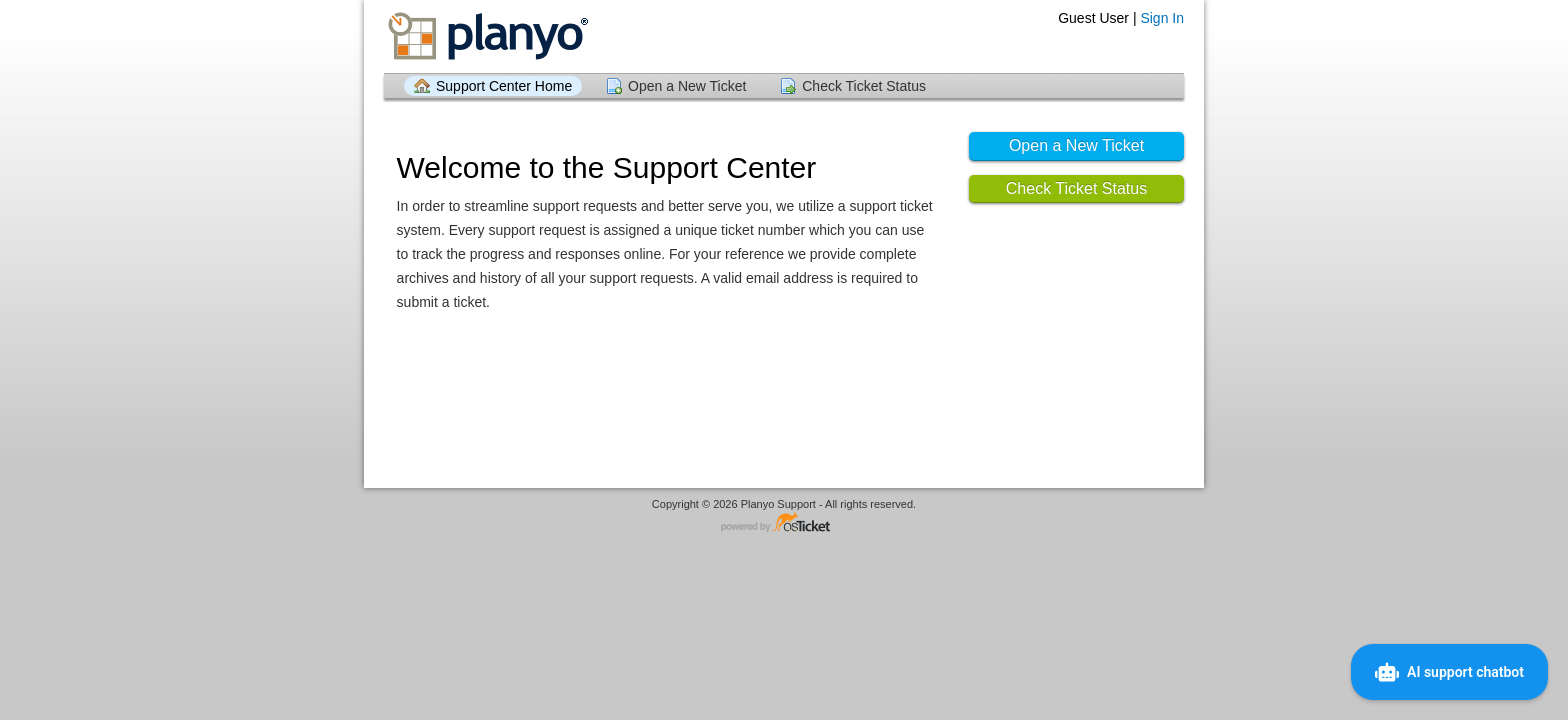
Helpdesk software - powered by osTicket (784, 523)
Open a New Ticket (687, 86)
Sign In (1162, 18)
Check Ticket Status (864, 86)
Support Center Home (504, 86)
